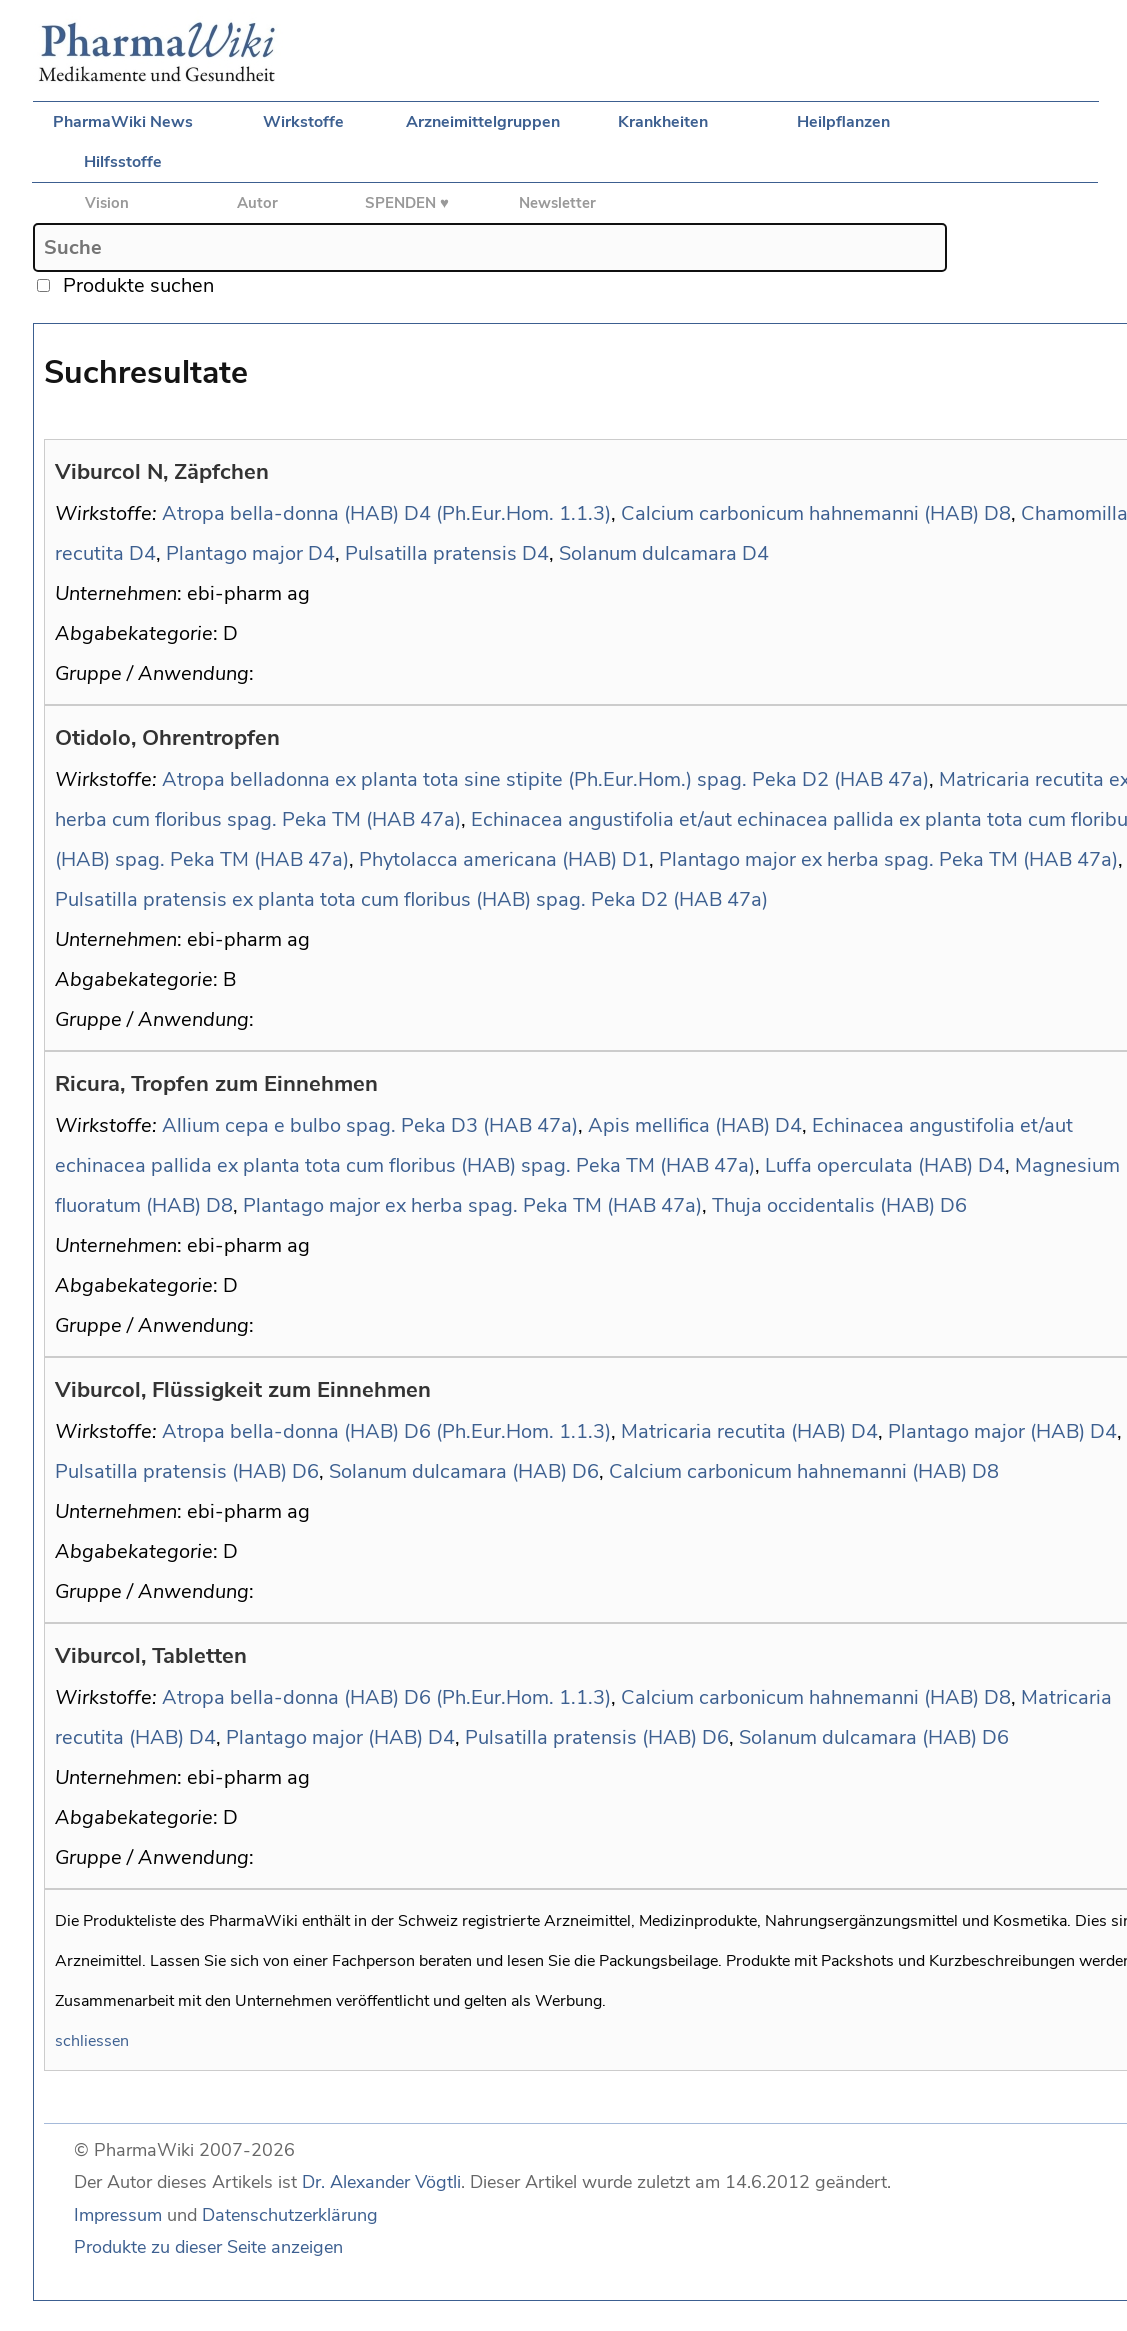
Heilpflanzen (843, 122)
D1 (635, 859)
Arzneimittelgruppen (483, 122)
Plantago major (234, 553)
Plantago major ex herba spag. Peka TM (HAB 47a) (888, 859)
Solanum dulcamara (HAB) (448, 1471)
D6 (953, 1205)
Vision (107, 203)
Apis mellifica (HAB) (679, 1125)
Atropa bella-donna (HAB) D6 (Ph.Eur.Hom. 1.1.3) (386, 1431)
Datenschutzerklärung (290, 2215)
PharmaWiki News (123, 122)
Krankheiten (663, 122)
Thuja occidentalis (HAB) (823, 1205)
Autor (257, 203)
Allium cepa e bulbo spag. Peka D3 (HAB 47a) (370, 1125)
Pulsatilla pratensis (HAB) (171, 1471)
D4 (142, 553)
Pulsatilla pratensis (431, 553)
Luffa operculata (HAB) (869, 1165)
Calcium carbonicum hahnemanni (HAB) (800, 513)
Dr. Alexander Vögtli (381, 2182)
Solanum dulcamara (648, 553)
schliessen (92, 2041)
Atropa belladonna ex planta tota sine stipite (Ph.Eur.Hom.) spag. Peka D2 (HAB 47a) (545, 779)
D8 (997, 513)
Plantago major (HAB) (986, 1431)
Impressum (118, 2215)
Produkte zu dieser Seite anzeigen (208, 2247)
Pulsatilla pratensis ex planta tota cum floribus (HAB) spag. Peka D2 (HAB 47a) (411, 899)
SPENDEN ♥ (407, 203)
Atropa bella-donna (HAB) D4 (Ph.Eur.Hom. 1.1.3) (386, 513)
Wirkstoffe (303, 122)
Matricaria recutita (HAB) (733, 1431)
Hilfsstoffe (123, 162)
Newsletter (557, 203)
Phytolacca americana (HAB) (488, 859)
